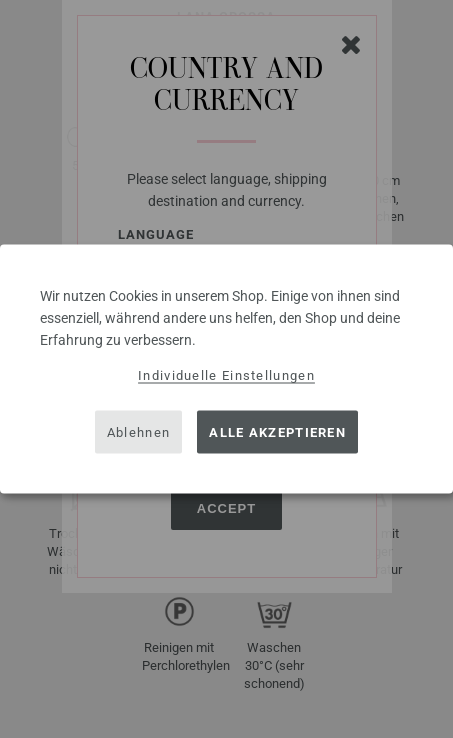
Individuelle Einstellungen (226, 375)
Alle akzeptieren (277, 431)
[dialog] (226, 369)
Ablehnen (138, 431)
